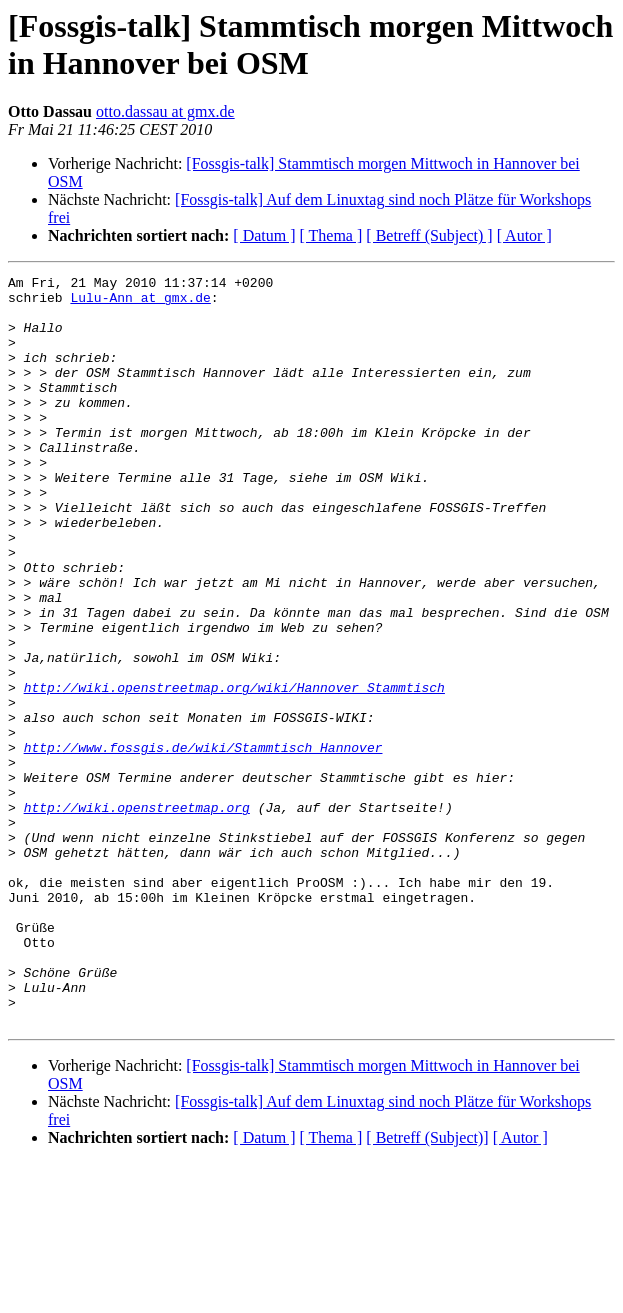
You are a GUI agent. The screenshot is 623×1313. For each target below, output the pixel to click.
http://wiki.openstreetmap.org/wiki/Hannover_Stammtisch (234, 771)
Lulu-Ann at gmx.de (140, 303)
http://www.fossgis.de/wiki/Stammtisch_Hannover (203, 843)
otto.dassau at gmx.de (165, 111)
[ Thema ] (331, 235)
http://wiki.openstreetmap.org (137, 915)
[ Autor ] (524, 235)
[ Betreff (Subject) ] (429, 235)
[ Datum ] (264, 235)
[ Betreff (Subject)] (427, 1287)
